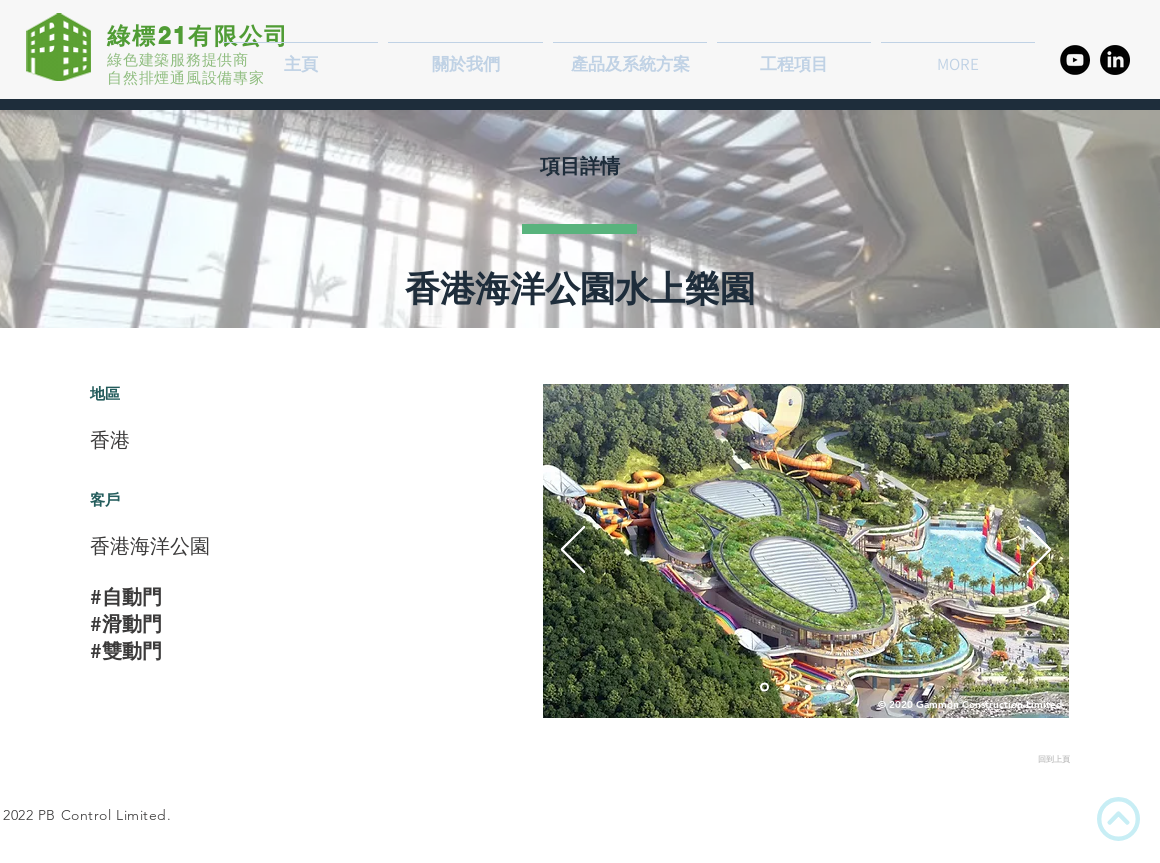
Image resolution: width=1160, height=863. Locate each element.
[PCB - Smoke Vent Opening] (808, 687)
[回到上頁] (992, 760)
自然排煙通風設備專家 (186, 77)
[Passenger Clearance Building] (764, 687)
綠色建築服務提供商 (178, 59)
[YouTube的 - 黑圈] (1075, 60)
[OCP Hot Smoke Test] (850, 687)
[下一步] (1039, 551)
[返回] (573, 551)
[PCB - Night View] (787, 687)
